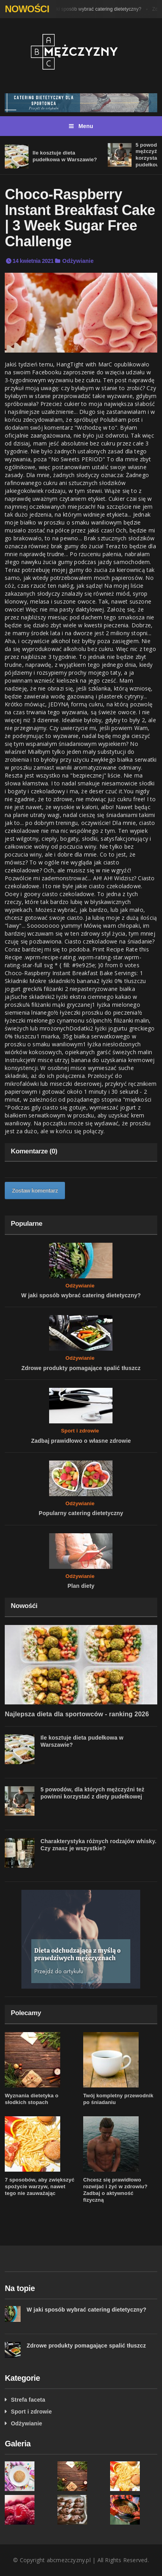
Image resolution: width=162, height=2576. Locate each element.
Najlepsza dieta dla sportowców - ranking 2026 (77, 1714)
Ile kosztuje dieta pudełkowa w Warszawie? (64, 156)
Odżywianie (77, 261)
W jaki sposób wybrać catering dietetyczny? (95, 9)
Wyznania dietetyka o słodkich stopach (31, 2099)
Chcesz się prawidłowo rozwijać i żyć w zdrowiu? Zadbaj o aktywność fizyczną (115, 2190)
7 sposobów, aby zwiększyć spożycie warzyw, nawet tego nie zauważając (39, 2186)
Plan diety (80, 1586)
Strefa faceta (28, 2400)
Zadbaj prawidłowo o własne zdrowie (81, 1441)
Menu (81, 126)
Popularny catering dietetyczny (81, 1513)
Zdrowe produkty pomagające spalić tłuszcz (81, 1368)
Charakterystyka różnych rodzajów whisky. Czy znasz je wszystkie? (98, 1844)
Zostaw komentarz (35, 1190)
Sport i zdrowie (80, 1431)
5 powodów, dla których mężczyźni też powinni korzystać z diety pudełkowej (92, 1793)
